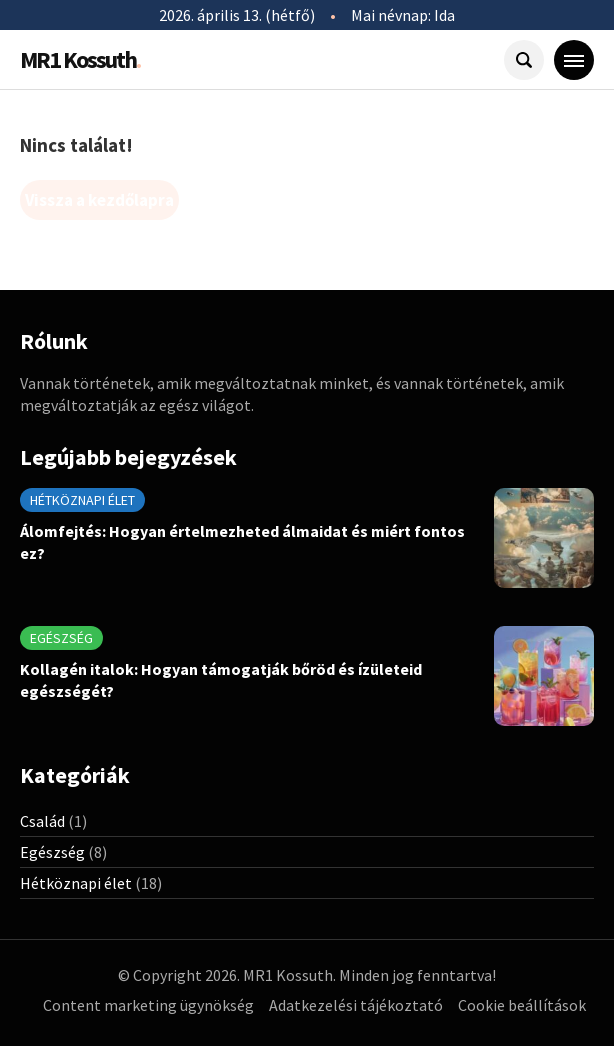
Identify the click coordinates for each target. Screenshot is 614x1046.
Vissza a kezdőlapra (99, 200)
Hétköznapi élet (82, 500)
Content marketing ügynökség (148, 1005)
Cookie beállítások (522, 1005)
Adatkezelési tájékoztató (356, 1005)
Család (42, 821)
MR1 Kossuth (80, 59)
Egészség (61, 638)
